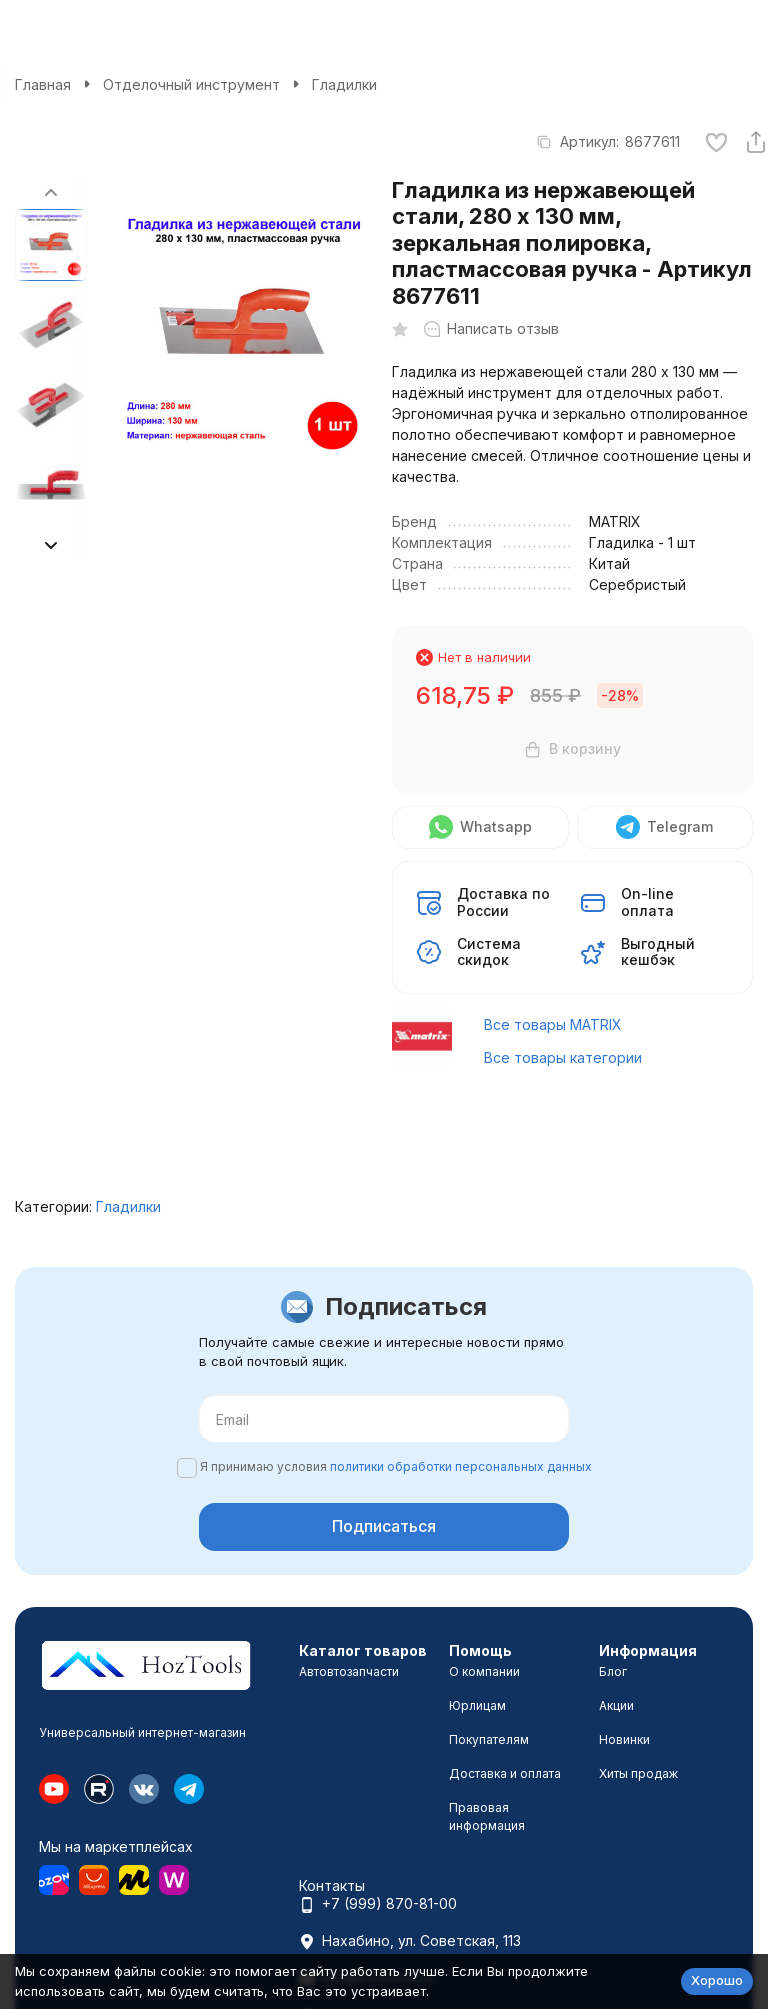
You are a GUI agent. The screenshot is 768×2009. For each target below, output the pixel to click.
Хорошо (717, 1980)
